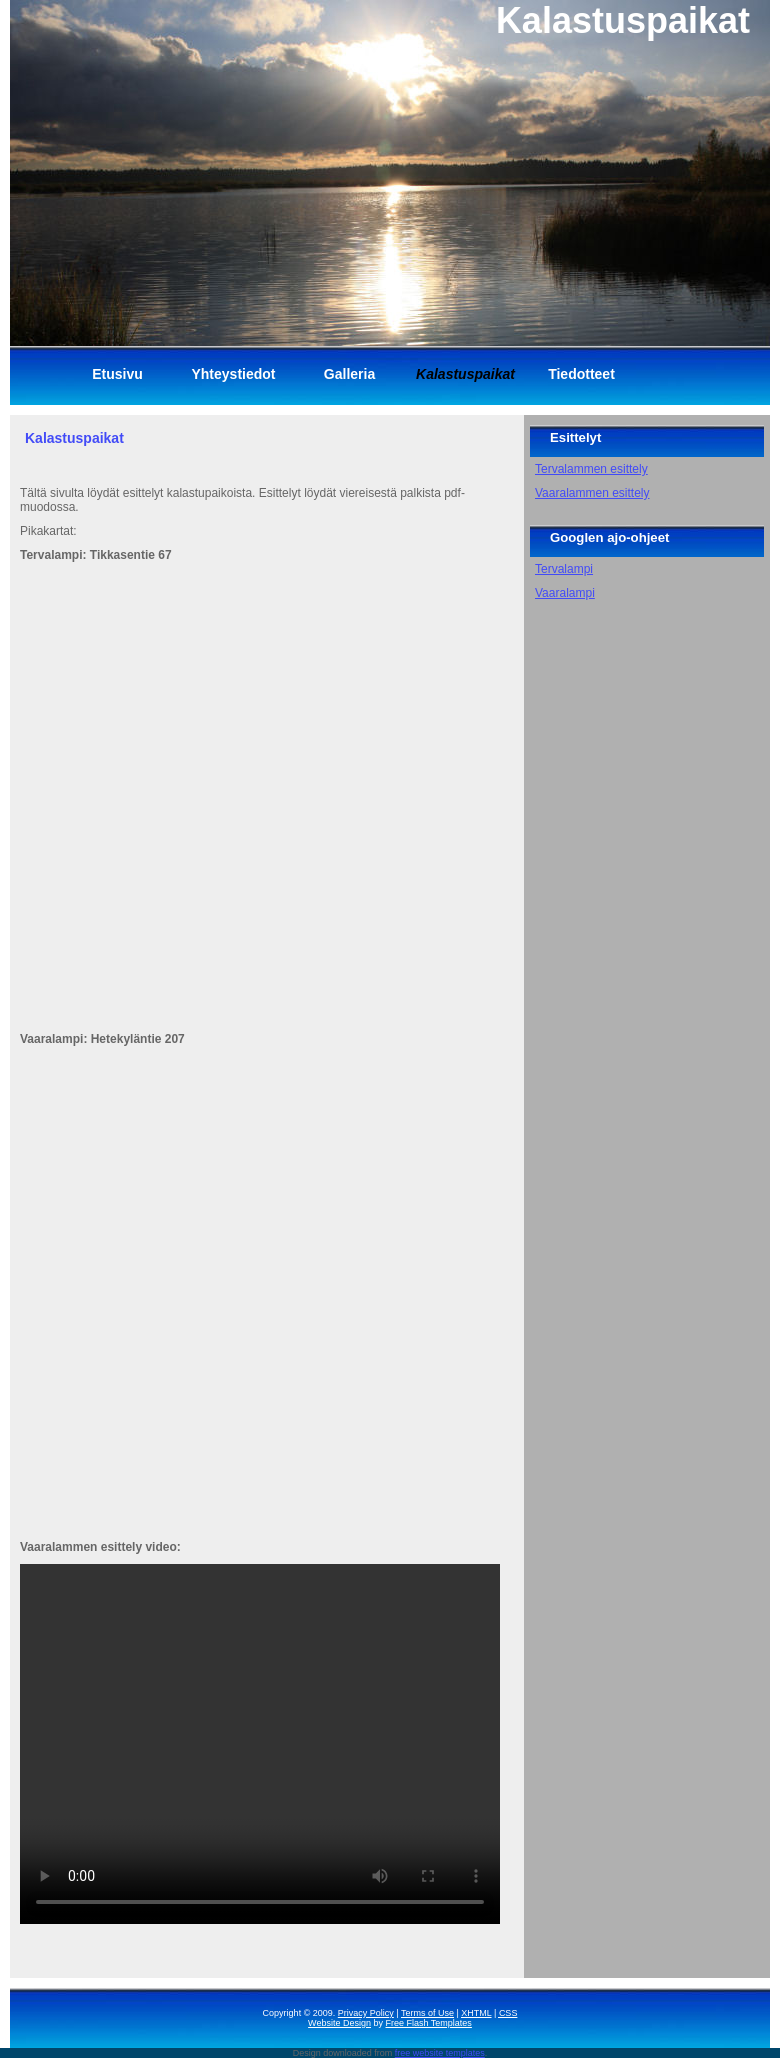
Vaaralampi (565, 593)
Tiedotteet (581, 374)
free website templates (440, 2053)
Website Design (339, 2023)
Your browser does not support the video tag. (260, 1744)
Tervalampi (564, 569)
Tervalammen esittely (591, 469)
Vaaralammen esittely (592, 493)
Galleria (349, 374)
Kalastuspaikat (74, 438)
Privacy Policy (366, 2013)
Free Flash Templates (429, 2023)
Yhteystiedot (233, 374)
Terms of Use (427, 2013)
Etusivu (117, 374)
